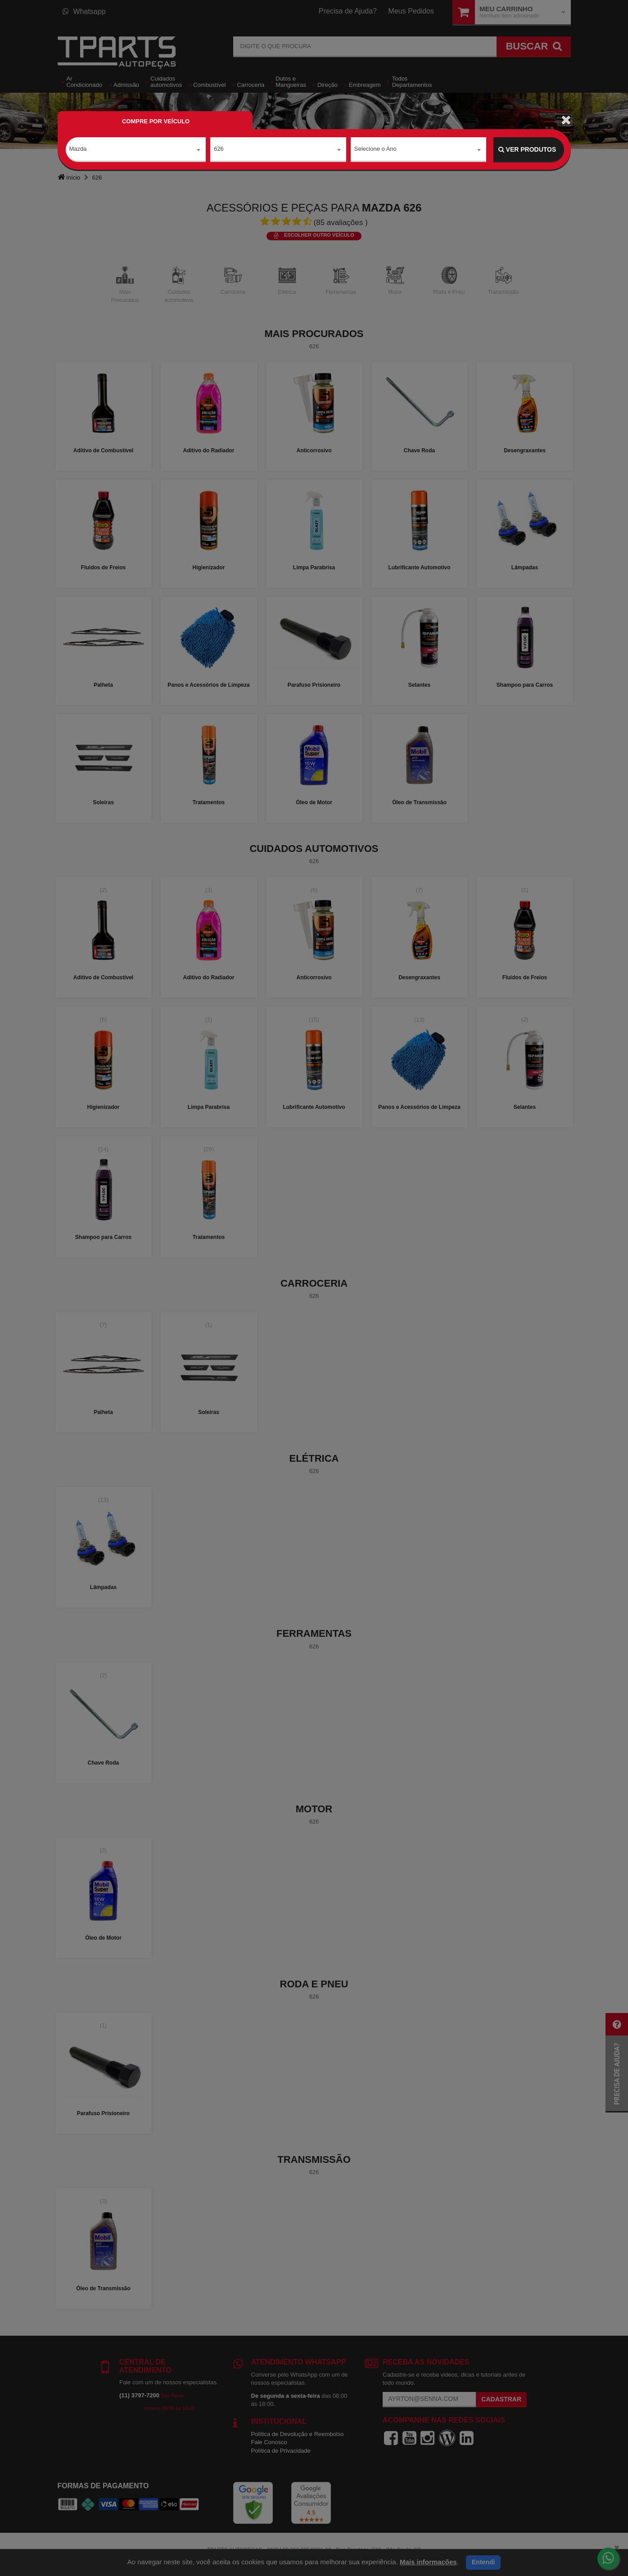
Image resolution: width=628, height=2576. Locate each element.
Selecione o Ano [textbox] (375, 149)
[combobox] (136, 149)
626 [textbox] (219, 149)
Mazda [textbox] (78, 149)
